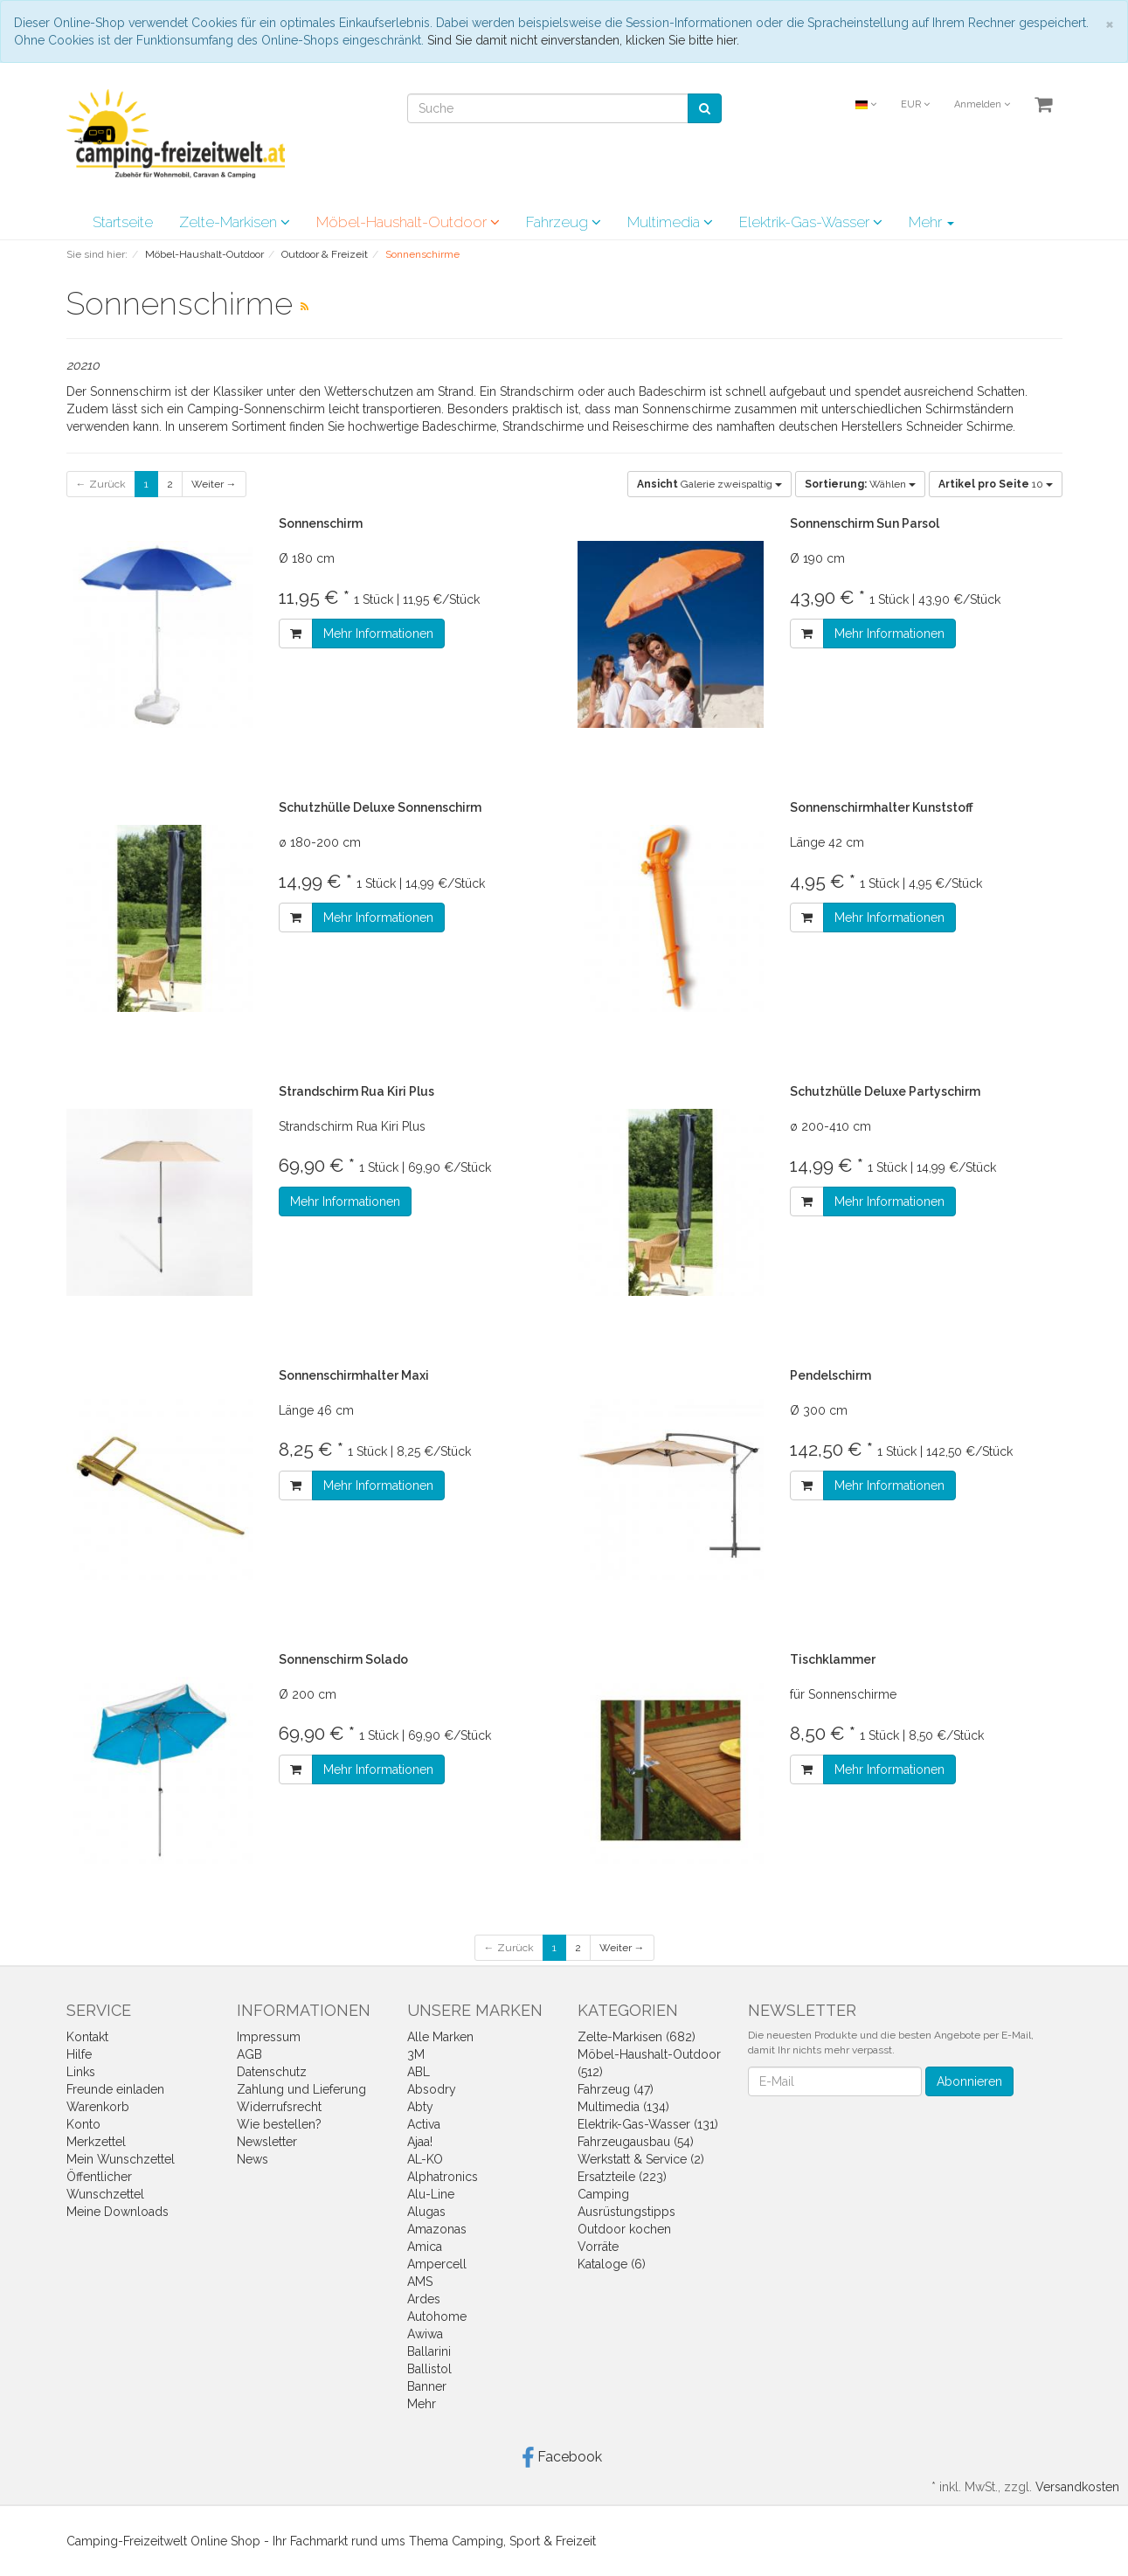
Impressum (269, 2037)
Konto (83, 2124)
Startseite (123, 222)
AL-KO (425, 2159)
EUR (915, 104)
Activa (423, 2124)
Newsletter (267, 2142)
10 (995, 484)
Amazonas (437, 2229)
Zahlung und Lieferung (301, 2089)
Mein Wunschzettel (120, 2159)
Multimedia (670, 222)
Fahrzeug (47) (616, 2089)
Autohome (437, 2316)
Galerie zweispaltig (709, 484)
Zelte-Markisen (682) (636, 2037)
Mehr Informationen (378, 634)
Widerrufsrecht (279, 2107)
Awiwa (425, 2334)
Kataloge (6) (612, 2264)
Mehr (931, 222)
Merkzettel (96, 2142)
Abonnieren (969, 2081)
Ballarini (429, 2351)
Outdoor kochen (624, 2229)
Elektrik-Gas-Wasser (810, 222)
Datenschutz (272, 2072)
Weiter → (214, 484)
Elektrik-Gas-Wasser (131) (648, 2124)
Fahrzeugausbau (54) (636, 2142)
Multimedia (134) (623, 2107)
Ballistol (429, 2369)
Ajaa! (420, 2142)
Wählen (860, 484)
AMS (420, 2282)
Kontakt (87, 2037)
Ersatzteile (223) (622, 2177)
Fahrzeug (563, 222)
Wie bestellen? (279, 2124)
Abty (420, 2107)
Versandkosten (1077, 2487)
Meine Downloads (117, 2212)
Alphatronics (442, 2177)
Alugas (426, 2212)
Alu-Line (430, 2194)
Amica (424, 2247)
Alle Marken (440, 2037)
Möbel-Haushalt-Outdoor (408, 222)
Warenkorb (97, 2107)
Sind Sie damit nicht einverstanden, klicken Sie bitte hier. (583, 40)
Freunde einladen (115, 2089)
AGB (249, 2054)
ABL (418, 2072)
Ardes (423, 2299)
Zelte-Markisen (234, 222)
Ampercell (437, 2264)
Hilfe (79, 2054)
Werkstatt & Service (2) (641, 2159)
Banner (426, 2386)
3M (416, 2054)
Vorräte (598, 2247)
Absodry (431, 2089)
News (252, 2159)
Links (80, 2072)
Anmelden (982, 104)
